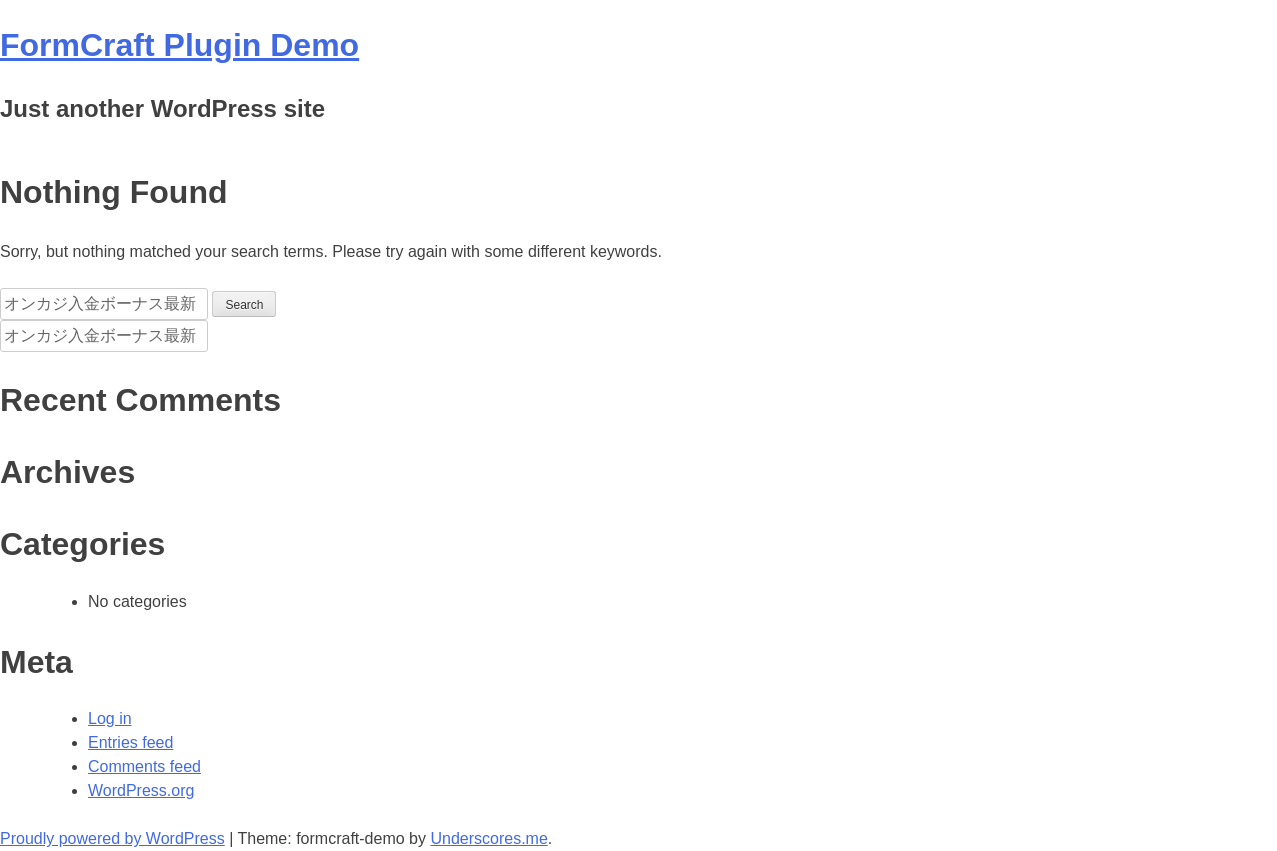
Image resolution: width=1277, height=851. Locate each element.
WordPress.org (141, 790)
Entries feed (130, 742)
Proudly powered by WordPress (112, 838)
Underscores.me (488, 838)
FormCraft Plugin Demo (179, 45)
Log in (110, 718)
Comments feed (144, 766)
